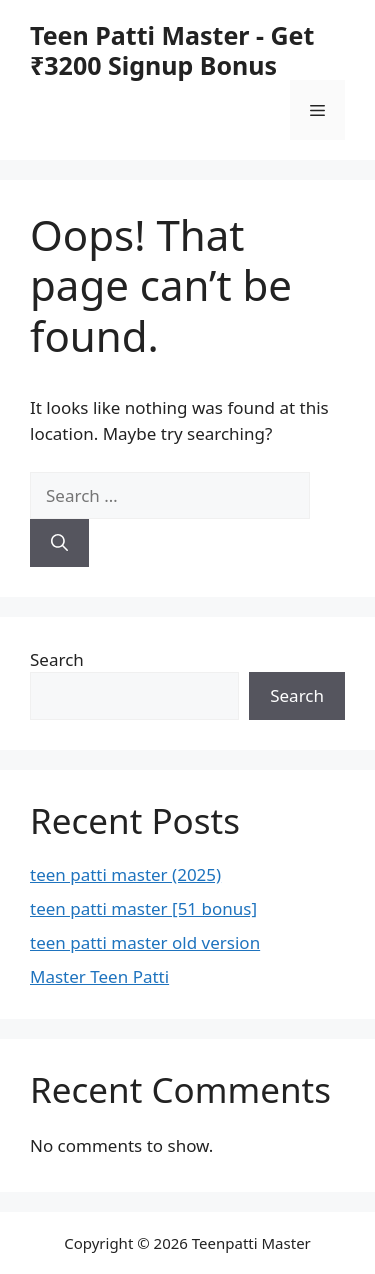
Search (57, 659)
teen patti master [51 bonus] (143, 908)
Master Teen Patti (99, 976)
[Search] (59, 543)
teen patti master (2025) (125, 874)
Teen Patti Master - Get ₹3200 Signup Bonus (172, 50)
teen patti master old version (145, 942)
